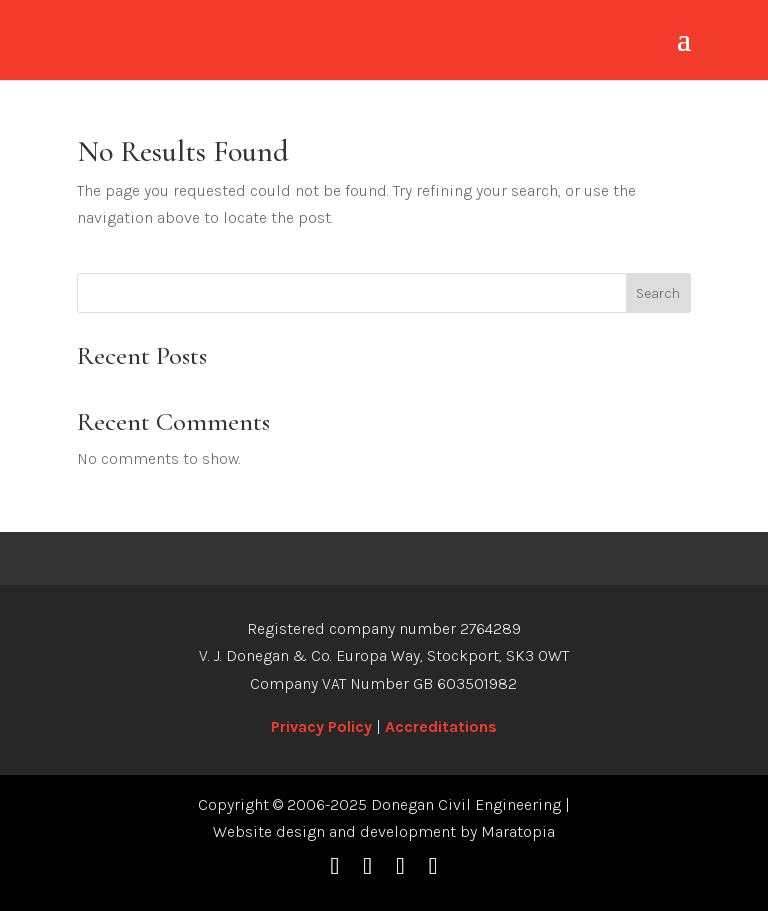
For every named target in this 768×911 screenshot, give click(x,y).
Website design (269, 831)
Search (658, 293)
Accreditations (441, 726)
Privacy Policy (321, 726)
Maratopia (518, 831)
